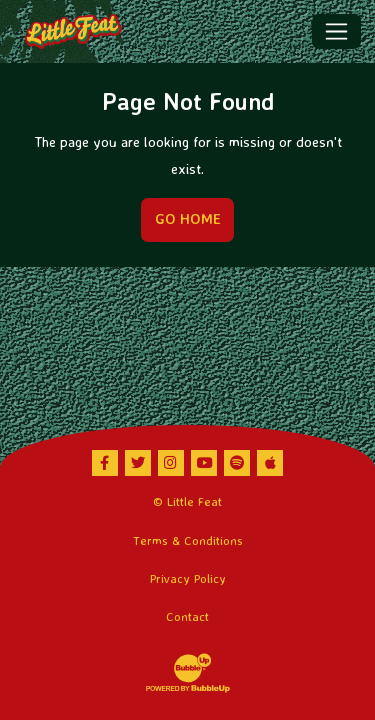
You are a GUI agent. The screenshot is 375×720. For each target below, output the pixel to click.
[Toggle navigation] (336, 31)
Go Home (188, 219)
